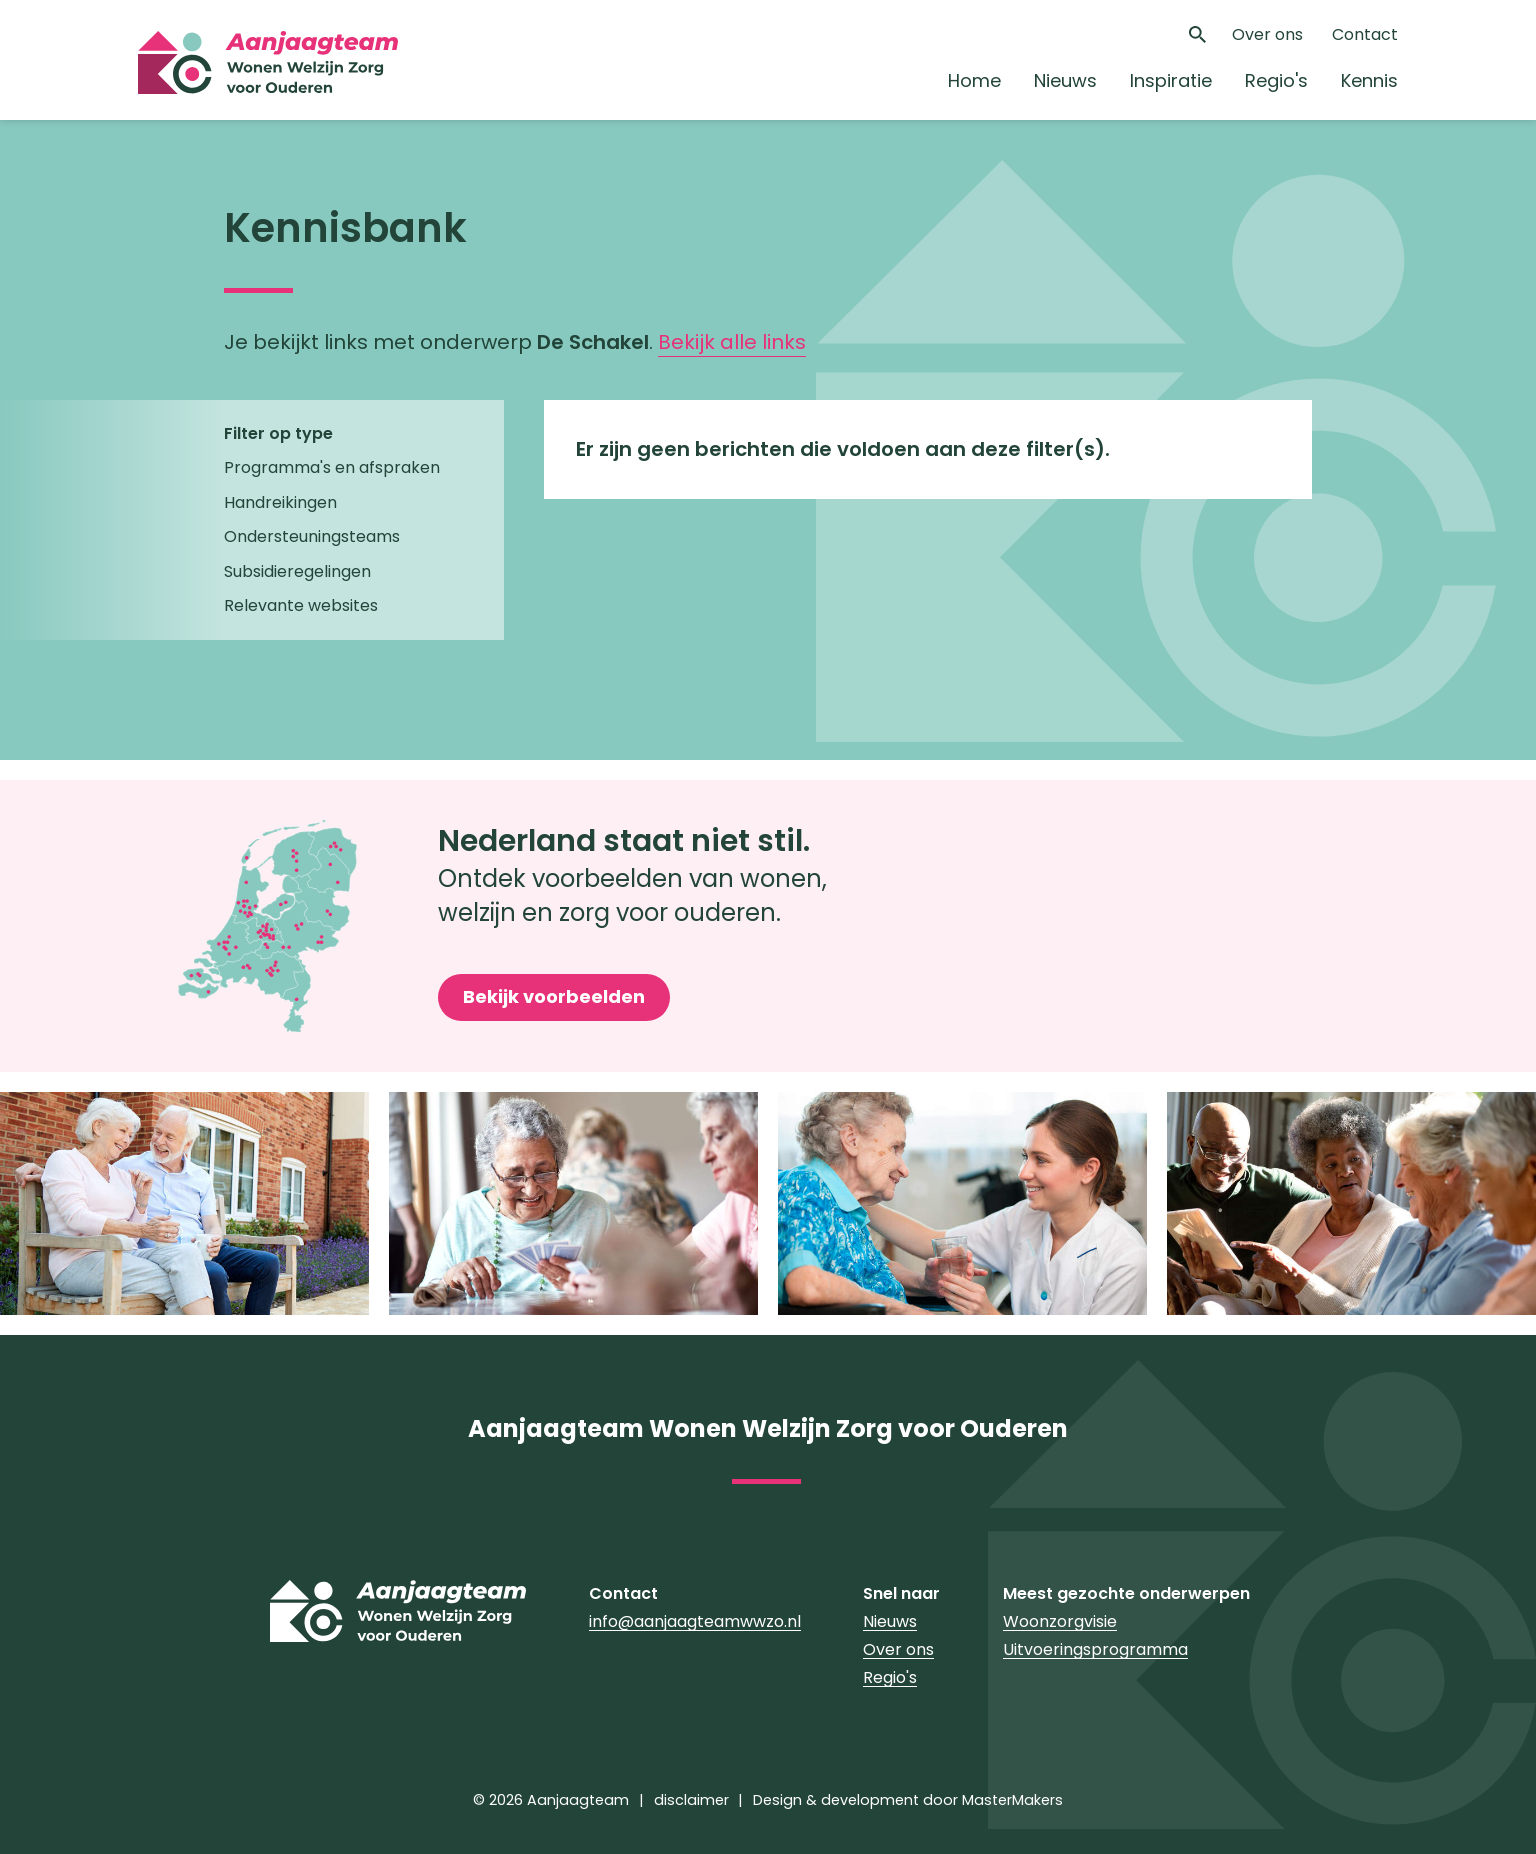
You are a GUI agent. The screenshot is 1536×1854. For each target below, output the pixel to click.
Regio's (1276, 80)
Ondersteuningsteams (312, 536)
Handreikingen (280, 502)
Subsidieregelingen (297, 571)
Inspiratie (1171, 80)
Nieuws (1065, 80)
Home (974, 80)
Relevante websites (301, 605)
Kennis (1369, 80)
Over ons (1267, 34)
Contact (1365, 34)
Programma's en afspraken (332, 467)
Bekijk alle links (732, 342)
